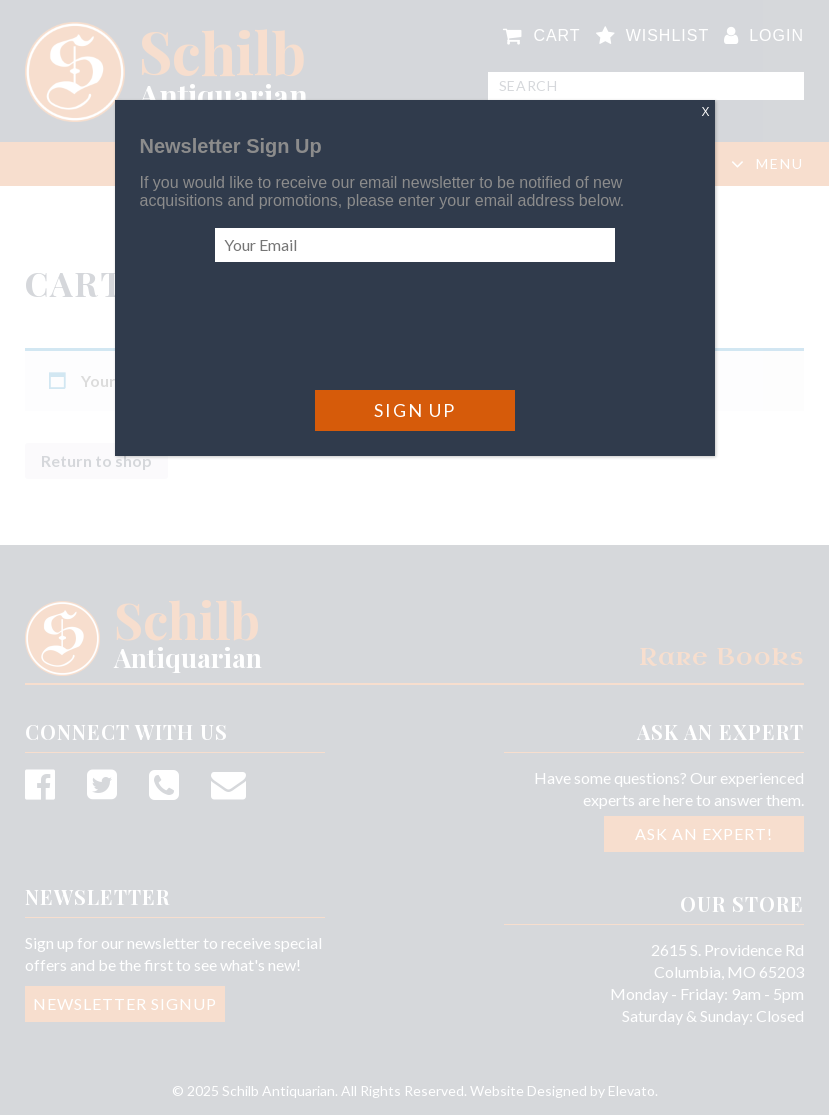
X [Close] (705, 112)
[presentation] (367, 326)
